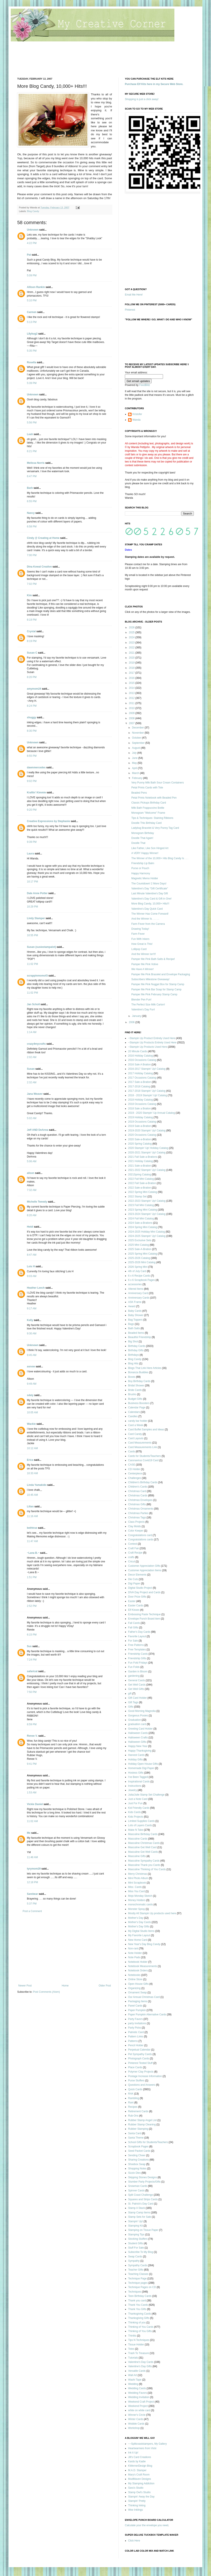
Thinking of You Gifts (140, 2331)
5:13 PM (32, 322)
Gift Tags (133, 1702)
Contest (132, 1543)
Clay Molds (134, 1526)
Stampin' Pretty (137, 2500)
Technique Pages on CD (142, 2287)
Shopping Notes (137, 2168)
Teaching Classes (138, 2274)
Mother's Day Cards (139, 1922)
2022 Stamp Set (137, 1196)
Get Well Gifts (136, 1689)
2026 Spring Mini (137, 1266)
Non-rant (133, 1948)
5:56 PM (32, 422)
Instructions (134, 1785)
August (136, 747)
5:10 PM (32, 300)
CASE (131, 1464)
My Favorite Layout (139, 1935)
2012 (132, 698)
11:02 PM (32, 964)
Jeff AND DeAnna (37, 1129)
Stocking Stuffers (138, 2238)
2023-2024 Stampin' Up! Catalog (147, 1214)
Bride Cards (135, 1390)
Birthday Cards (136, 1346)
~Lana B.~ (33, 1552)
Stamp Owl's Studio (139, 2492)
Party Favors (135, 2019)
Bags (131, 1324)
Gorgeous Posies (138, 1715)
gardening (134, 1675)
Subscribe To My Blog (140, 2252)
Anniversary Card (138, 1293)
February (137, 778)
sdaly (30, 1395)
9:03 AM (31, 1276)
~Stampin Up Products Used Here (147, 1046)
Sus (29, 1646)
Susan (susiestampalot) (41, 946)
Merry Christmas (137, 1873)
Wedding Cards (137, 2388)
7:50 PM (32, 1692)
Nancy (31, 512)
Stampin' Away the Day (141, 2496)
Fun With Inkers (140, 938)
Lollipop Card (139, 949)
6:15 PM (32, 1634)
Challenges (134, 1478)
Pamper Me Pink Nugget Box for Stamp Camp (157, 984)
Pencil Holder (135, 2045)
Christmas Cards (137, 1495)
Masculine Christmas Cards (144, 1843)
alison (30, 1173)
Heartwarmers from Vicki (142, 2448)
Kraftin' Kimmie (36, 792)
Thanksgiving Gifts (138, 2318)
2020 (132, 657)
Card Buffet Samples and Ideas (146, 1429)
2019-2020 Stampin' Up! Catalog (147, 1130)
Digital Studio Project (140, 1587)
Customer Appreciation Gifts (144, 1565)
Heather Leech (36, 1287)
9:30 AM (31, 1333)
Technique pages (138, 2282)
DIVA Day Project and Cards (144, 1592)
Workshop (134, 2428)
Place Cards (135, 2067)
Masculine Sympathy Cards (144, 1860)
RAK (130, 2093)
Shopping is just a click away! (141, 99)
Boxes (131, 1376)
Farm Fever (138, 933)
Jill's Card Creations (139, 2457)
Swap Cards (135, 2256)
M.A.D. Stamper (137, 2470)
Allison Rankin (36, 287)
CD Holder (134, 1469)
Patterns (133, 2041)
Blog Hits (133, 1363)
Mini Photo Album (138, 1878)
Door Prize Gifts (137, 1596)
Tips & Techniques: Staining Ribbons (152, 817)
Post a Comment (32, 1911)
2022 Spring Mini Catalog (142, 1192)
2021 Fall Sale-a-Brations (142, 1156)
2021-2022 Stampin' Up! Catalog (147, 1170)
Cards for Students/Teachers (144, 1456)
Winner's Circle (136, 2414)
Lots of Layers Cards (140, 1825)
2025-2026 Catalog (139, 1258)
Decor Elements (137, 1574)
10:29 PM (32, 906)
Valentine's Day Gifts (140, 2366)
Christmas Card (137, 1491)
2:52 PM (32, 1605)
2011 (132, 703)
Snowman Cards (137, 2186)
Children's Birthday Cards (142, 1482)
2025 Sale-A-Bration (139, 1249)
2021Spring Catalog (139, 1174)
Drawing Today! (140, 928)
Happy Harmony (140, 873)
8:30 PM (32, 730)
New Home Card (137, 1939)
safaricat (32, 1671)
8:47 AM (31, 1254)
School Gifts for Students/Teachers (148, 2142)
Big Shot (133, 1341)
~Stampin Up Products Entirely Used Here (152, 1042)
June (135, 758)
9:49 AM (31, 1383)
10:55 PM (32, 935)
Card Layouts (135, 1438)
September (138, 742)
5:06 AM (31, 1161)
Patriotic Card (136, 2032)
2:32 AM (31, 1082)
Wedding (133, 2384)
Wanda (136, 419)
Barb (30, 487)
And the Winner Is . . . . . (145, 918)
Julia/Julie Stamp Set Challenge (146, 1794)
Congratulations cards (140, 1539)
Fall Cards (134, 1623)
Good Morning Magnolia (142, 1711)
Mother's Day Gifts (138, 1926)
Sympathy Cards (137, 2265)
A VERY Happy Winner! (144, 853)
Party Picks (134, 2027)
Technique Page (137, 2278)
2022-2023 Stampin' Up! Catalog (147, 1200)
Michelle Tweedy (37, 1201)
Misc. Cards (135, 1887)
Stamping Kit (135, 2225)
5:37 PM (32, 1903)
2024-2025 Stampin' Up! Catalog (147, 1236)
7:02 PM (32, 583)
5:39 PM (32, 383)
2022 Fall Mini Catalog (141, 1178)
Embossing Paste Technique (144, 1614)
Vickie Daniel (35, 1804)
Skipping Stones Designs (142, 2177)
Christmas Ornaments (140, 1508)
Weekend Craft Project (141, 2401)
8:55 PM (32, 755)
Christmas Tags (137, 1517)
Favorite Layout (137, 1636)
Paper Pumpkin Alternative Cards (147, 2014)
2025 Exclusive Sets (139, 1240)
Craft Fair (133, 1548)
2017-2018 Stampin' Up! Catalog (147, 1090)
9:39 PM (32, 841)
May (135, 762)
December (138, 727)
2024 (132, 637)
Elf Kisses (134, 1609)
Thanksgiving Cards (139, 2313)
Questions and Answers (141, 2084)
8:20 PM (32, 677)
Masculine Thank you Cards (144, 1865)
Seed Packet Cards (139, 2150)
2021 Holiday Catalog (140, 1161)
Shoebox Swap (137, 2164)
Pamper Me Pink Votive (144, 964)
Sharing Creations (138, 2159)
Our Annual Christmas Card (144, 1997)
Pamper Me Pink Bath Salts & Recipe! (153, 959)
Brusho (132, 1394)
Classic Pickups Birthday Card (148, 802)
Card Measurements (140, 1442)
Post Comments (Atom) (46, 1991)
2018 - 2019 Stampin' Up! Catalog (147, 1095)
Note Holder (135, 1953)
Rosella (31, 362)
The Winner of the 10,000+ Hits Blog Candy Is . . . (159, 858)
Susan (31, 1068)
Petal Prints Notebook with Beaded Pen (154, 797)
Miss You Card (136, 1891)
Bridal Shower (136, 1385)
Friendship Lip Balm (142, 863)
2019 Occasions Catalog (142, 1121)
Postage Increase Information (145, 2076)
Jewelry (132, 1790)
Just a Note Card (137, 1799)
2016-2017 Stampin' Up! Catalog (147, 1068)
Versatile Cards (137, 2370)
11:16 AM (32, 1516)
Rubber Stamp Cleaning (142, 2124)
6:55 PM (32, 501)
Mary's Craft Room (139, 2474)
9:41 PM (32, 1763)
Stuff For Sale (136, 2247)
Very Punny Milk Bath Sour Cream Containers (157, 782)
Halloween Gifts (137, 1741)
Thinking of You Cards (140, 2326)
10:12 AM (32, 1448)
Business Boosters (138, 1403)
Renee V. (32, 1735)
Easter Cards (135, 1605)
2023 (132, 642)
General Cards (136, 1680)
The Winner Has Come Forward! (150, 913)
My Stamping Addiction (141, 2483)
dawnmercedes (36, 767)
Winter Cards (135, 2419)
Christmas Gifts (137, 1504)
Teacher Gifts (135, 2269)
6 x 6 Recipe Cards (139, 1275)
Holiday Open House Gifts (143, 1763)
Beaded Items (136, 1332)
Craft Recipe (135, 1552)
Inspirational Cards (139, 1781)
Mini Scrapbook (137, 1882)
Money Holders (137, 1900)
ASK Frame (134, 1302)
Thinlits (132, 2335)
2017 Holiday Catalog (140, 1073)
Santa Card (134, 2133)
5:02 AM (31, 1118)
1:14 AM (31, 1032)
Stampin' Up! (135, 2221)
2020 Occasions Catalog (142, 1134)
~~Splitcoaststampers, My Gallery (147, 2443)
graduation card (137, 1724)
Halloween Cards (138, 1733)
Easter (132, 1601)
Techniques (134, 2291)
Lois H (31, 1266)
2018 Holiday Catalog (140, 1099)
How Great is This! (141, 943)
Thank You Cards (138, 2304)
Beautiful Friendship (139, 1337)
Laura (30, 853)
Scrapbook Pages (138, 2146)
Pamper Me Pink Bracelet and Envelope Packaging (160, 974)
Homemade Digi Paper (141, 1768)
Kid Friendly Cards (138, 1807)
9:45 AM (31, 1355)
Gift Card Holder (137, 1697)
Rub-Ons (133, 2115)
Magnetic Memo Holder (144, 878)
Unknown (33, 394)
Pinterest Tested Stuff (140, 2063)
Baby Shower (135, 1315)
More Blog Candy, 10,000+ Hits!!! (150, 903)
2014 (132, 687)
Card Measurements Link (142, 1447)
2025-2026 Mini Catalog (141, 1262)
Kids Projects (135, 1816)
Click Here (134, 2540)
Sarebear (32, 1893)
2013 (132, 693)
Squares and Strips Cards (143, 2199)
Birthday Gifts (136, 1350)
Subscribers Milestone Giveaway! (150, 979)
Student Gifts (135, 2243)
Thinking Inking (137, 2505)
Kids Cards (134, 1812)
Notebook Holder (137, 1961)
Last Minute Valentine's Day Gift (149, 893)
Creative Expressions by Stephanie (48, 821)
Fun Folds (134, 1667)
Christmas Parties (138, 1513)
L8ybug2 (32, 333)
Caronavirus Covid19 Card (143, 1460)
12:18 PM (32, 1882)
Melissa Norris (36, 462)
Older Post (105, 1985)
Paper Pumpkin (137, 2010)
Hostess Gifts (135, 1772)
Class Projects (136, 1521)
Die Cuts (133, 1579)
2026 (132, 627)
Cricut (131, 1561)
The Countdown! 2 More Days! (148, 883)
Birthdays (133, 1354)
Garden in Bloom (137, 1671)
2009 (132, 713)
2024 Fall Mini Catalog (141, 1218)
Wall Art (132, 2375)
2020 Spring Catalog (140, 1143)
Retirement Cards (138, 2111)
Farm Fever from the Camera (148, 923)
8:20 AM (31, 1215)
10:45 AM (32, 1494)
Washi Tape (134, 2379)
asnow (31, 1366)
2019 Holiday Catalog (140, 1117)
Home (65, 1985)
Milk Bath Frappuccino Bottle (147, 807)
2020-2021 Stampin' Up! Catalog (147, 1152)
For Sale (133, 1640)
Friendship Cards (138, 1653)
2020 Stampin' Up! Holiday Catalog (148, 1148)
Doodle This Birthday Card (146, 822)
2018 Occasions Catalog (142, 1104)
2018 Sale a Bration (139, 1108)
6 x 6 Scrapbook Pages (141, 1280)
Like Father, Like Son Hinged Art (149, 848)
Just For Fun (135, 1803)
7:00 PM (32, 555)
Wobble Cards (136, 2423)
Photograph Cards (138, 2058)
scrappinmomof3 (37, 975)
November (138, 732)
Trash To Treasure (138, 2353)
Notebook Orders (138, 1970)
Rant (130, 2102)
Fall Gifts (133, 1627)
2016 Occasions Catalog (142, 1060)
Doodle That (138, 843)
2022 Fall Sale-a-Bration (142, 1183)
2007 (132, 723)
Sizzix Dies (134, 2172)
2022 (132, 647)
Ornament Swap (137, 1992)
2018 (132, 667)
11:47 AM (32, 1541)
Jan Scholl (33, 1004)
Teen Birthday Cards (140, 2296)
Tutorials (133, 2357)
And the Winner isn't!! (143, 954)
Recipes (132, 2106)
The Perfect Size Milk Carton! (148, 1004)
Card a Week (135, 1425)
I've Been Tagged (138, 1777)
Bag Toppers (135, 1319)
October (137, 737)
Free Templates (137, 1649)
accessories (135, 1284)
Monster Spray (136, 1909)
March (136, 773)
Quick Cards (135, 2089)
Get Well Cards (137, 1684)
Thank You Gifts (137, 2309)
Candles (133, 1416)
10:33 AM (32, 1473)
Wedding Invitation (138, 2397)
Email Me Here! (134, 294)
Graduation (134, 1719)
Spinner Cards (136, 2190)
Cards (131, 1451)
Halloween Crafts (138, 1737)
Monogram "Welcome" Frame (148, 812)
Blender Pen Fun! (141, 999)
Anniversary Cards (138, 1297)
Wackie (31, 1423)
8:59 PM (32, 1724)
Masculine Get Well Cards (143, 1851)
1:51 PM (32, 1577)
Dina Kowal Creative (39, 566)
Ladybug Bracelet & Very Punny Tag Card (155, 827)
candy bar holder (137, 1420)
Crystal (31, 631)
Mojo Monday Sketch (140, 1895)
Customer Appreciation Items (144, 1570)
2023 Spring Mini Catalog (142, 1209)
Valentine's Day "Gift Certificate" (149, 888)
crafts (131, 1557)
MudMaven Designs (139, 2478)
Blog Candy (134, 1359)
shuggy (31, 717)
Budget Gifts (135, 1398)
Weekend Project (138, 2406)
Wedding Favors (137, 2392)
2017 (132, 672)
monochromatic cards (140, 1904)
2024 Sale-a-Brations (140, 1222)
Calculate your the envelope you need (146, 2525)
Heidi (30, 1226)
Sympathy (134, 2260)
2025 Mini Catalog (138, 1244)
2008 (132, 718)
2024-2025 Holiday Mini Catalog (146, 1231)
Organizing (134, 1988)
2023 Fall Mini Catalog (141, 1205)
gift (130, 1693)
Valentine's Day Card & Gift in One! (151, 898)
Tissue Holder (136, 2344)
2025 (132, 632)
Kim (29, 595)
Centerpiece (135, 1473)
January (137, 1016)
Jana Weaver (35, 1093)
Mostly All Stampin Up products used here (152, 1913)
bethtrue (32, 1527)
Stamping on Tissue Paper (143, 2230)
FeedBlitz (144, 385)
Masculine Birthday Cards (143, 1834)
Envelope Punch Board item (144, 1618)
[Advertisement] (105, 61)
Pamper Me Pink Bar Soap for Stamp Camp (156, 989)
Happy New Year (137, 1746)
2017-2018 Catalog (139, 1086)
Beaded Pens (139, 792)
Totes (131, 2348)
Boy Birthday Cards (139, 1381)
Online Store (135, 1979)
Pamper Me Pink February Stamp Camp (154, 994)
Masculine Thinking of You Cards (147, 1869)
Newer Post (25, 1985)
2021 (132, 652)
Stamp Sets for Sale (139, 2216)
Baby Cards (135, 1310)
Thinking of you (137, 2322)
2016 (132, 677)
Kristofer (137, 414)
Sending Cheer (136, 2155)
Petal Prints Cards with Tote (147, 787)
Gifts (130, 1706)
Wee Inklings (135, 2509)
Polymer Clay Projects (141, 2071)
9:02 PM (32, 781)
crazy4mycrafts (36, 1043)
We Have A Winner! (142, 969)
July (134, 752)
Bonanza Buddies (138, 1372)
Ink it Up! (133, 2452)
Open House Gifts (138, 1983)
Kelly (30, 1320)
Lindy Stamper (36, 918)
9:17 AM (31, 1308)
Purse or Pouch (140, 868)
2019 (132, 662)
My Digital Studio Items (141, 1931)
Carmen (32, 312)
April (135, 768)
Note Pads (134, 1957)
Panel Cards (135, 2005)
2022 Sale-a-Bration (139, 1187)
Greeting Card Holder (140, 1728)
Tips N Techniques (138, 2340)
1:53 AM (31, 1792)
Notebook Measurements (142, 1966)
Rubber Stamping (138, 2128)
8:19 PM (32, 619)
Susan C (32, 652)
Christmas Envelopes (140, 1500)
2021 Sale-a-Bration (139, 1165)
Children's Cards (137, 1486)
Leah (30, 434)
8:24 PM (32, 705)
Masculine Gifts (137, 1856)
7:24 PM (32, 1659)
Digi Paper (134, 1583)
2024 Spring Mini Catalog (142, 1227)
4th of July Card (137, 1271)
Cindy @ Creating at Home (43, 537)
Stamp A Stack (136, 2208)
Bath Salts (134, 1328)
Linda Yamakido (37, 1484)
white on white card (139, 2410)
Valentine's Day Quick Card (147, 908)
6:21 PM (32, 451)
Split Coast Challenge (140, 2194)
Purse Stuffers (136, 2080)
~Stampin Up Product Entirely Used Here (151, 1038)
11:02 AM (32, 1821)
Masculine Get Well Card (142, 1847)
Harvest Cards (136, 1755)
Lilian (30, 1506)
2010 (132, 708)
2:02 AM (31, 1057)
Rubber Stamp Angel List (142, 2120)
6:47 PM (32, 476)
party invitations (137, 2023)
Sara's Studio (135, 2487)
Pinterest (130, 309)
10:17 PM (32, 881)
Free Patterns (136, 1645)
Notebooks (134, 1975)
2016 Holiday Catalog (140, 1055)
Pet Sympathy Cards (140, 2054)
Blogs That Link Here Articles (144, 1368)
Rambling (133, 2098)
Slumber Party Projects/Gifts (144, 2181)
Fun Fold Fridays (137, 1662)
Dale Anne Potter (37, 893)
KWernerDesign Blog (140, 2465)
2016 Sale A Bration (139, 1064)
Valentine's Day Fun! (143, 1009)
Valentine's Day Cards (140, 2362)
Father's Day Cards (139, 1631)
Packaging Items (137, 2001)
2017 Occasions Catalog (142, 1077)
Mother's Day (135, 1917)
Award (131, 1306)
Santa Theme (136, 2137)
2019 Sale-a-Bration (139, 1126)
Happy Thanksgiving (140, 1750)
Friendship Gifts (137, 1658)
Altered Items (135, 1288)
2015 (132, 682)
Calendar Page (136, 1407)
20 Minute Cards (137, 1051)
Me (29, 1832)
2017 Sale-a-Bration (139, 1082)
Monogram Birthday (142, 833)
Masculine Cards (137, 1838)
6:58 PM (32, 526)
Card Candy (135, 1434)
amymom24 (34, 688)
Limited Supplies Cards (141, 1821)
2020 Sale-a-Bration (139, 1139)
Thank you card (137, 2300)
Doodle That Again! (142, 838)
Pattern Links (135, 2036)
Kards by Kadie (137, 2461)
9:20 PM (32, 809)
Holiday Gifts (135, 1759)
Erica (30, 1459)
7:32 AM (31, 1190)
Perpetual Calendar (139, 2049)
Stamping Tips (136, 2234)
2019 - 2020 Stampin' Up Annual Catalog (151, 1112)
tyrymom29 (34, 1868)
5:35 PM (32, 350)
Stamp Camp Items (139, 2212)
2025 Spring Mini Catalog (142, 1253)
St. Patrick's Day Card (140, 2203)
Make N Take (135, 1829)
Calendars (134, 1412)
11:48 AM (32, 1857)
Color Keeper (135, 1530)
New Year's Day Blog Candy (144, 1944)
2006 (132, 1022)
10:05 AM (32, 1412)
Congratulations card (140, 1535)
